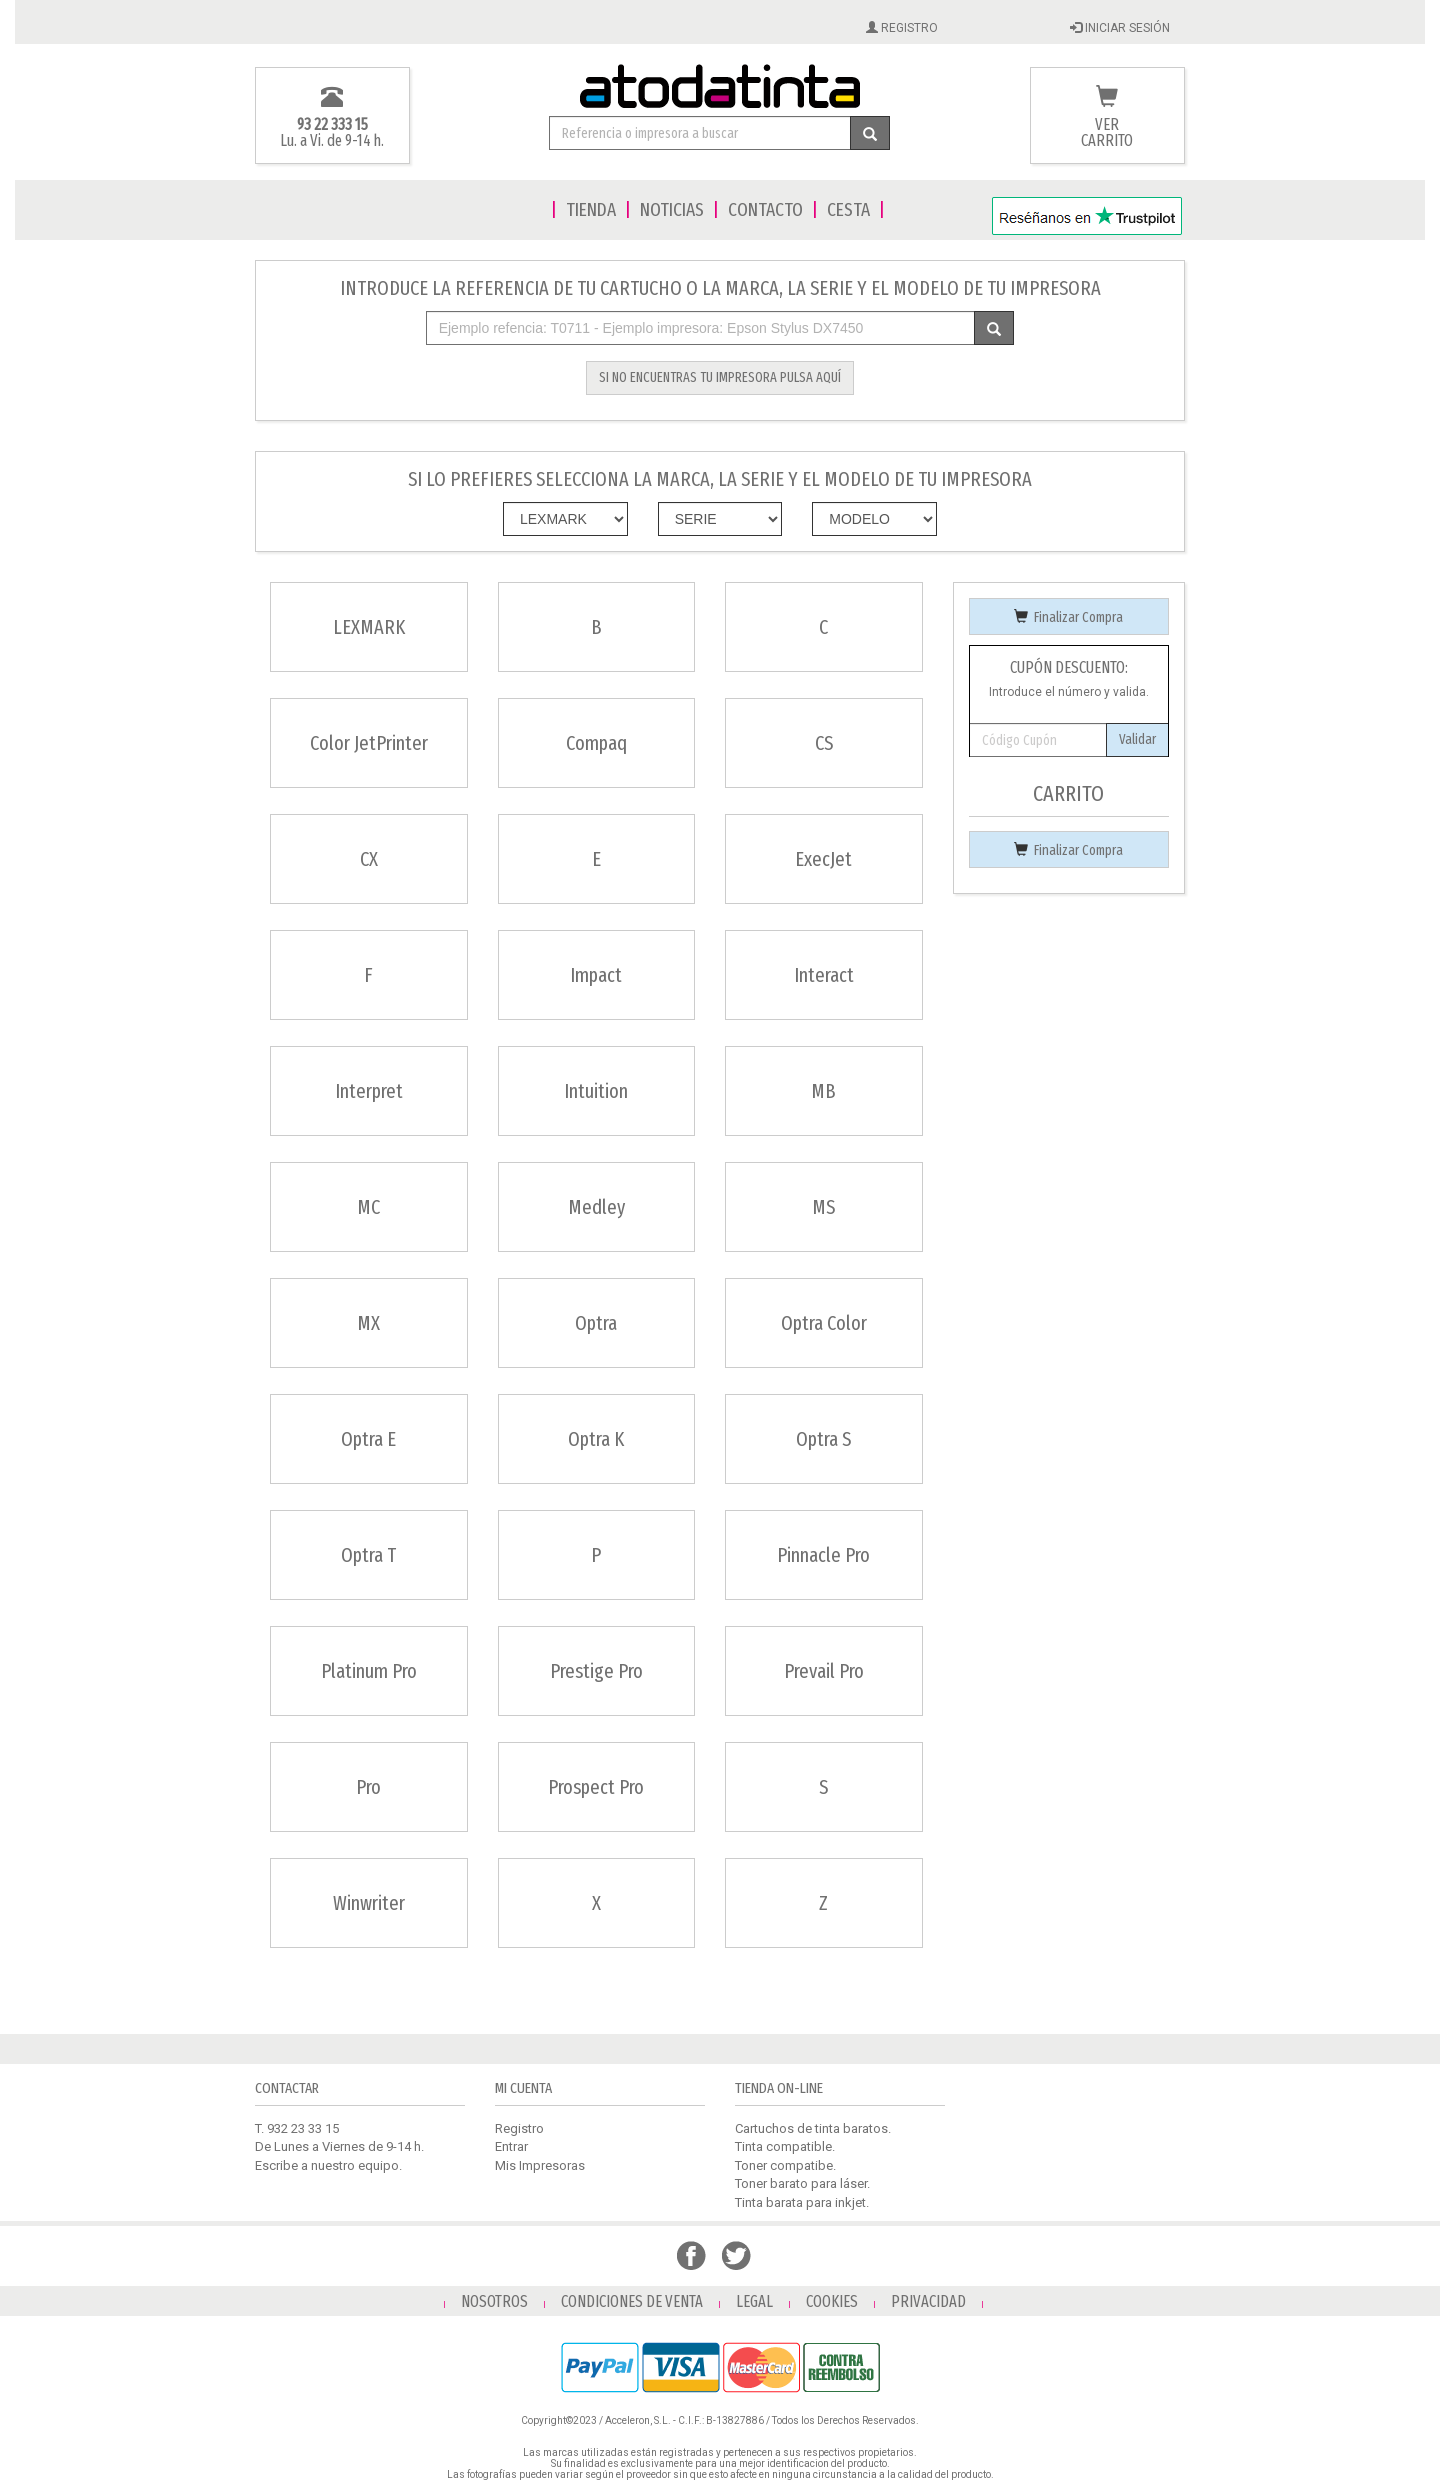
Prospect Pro (596, 1787)
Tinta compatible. (785, 2146)
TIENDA (591, 209)
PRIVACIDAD (928, 2301)
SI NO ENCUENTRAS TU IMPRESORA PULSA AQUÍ (720, 377)
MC (368, 1207)
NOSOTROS (494, 2301)
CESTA (848, 209)
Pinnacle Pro (823, 1555)
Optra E (368, 1439)
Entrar (511, 2146)
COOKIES (832, 2301)
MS (823, 1207)
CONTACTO (765, 209)
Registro (519, 2128)
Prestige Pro (596, 1671)
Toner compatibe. (785, 2165)
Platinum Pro (369, 1671)
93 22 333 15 (332, 124)
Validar (1137, 739)
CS (824, 743)
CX (369, 859)
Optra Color (824, 1323)
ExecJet (823, 859)
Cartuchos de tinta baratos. (813, 2128)
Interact (824, 975)
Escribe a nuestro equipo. (328, 2165)
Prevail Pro (824, 1671)
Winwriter (369, 1903)
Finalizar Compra (1068, 617)
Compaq (596, 743)
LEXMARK (369, 627)
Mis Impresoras (540, 2165)
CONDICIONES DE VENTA (632, 2301)
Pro (368, 1787)
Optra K (596, 1439)
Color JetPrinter (369, 743)
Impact (596, 975)
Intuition (596, 1091)
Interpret (369, 1091)
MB (823, 1091)
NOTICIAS (672, 209)
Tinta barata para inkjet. (802, 2202)
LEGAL (754, 2301)
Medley (596, 1207)
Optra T (368, 1555)
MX (368, 1323)
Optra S (823, 1439)
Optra (596, 1323)
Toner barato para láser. (802, 2183)
